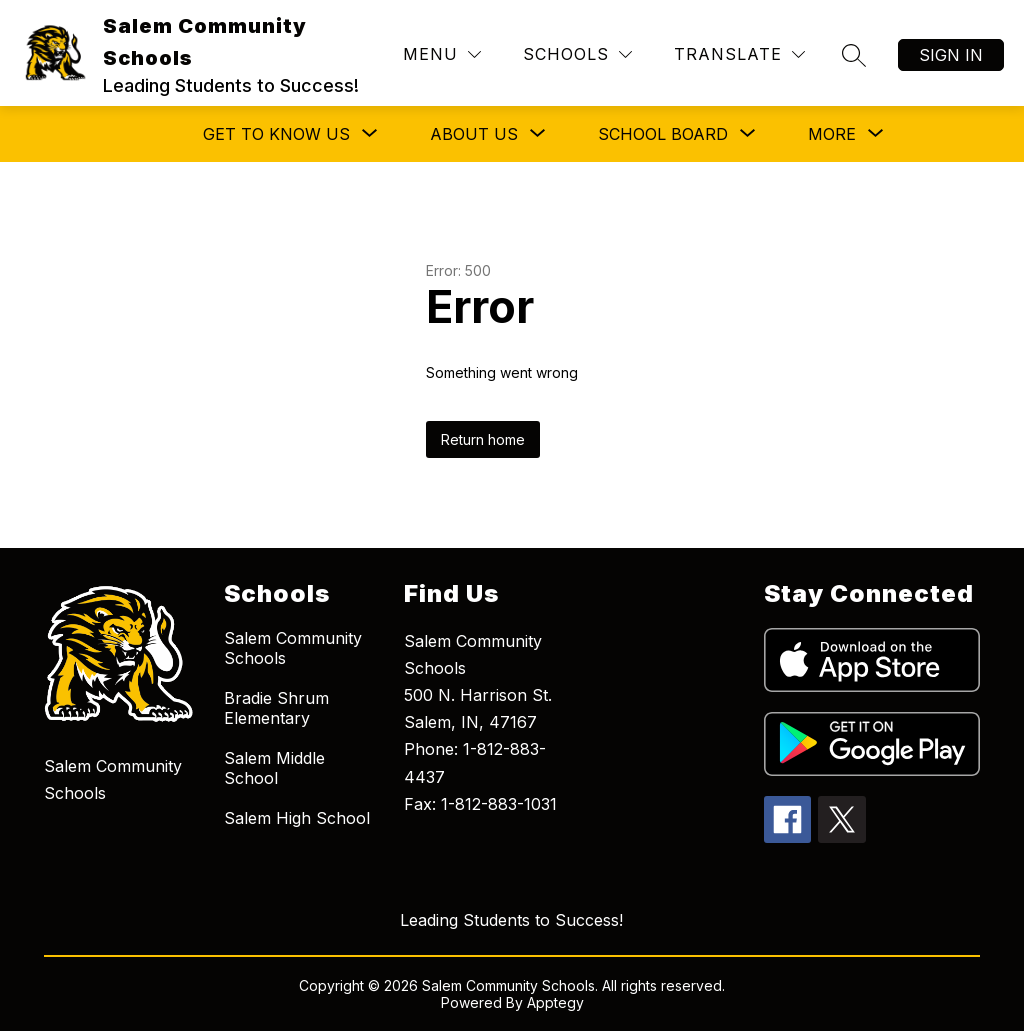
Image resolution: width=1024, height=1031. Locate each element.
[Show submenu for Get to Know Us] (276, 134)
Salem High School (297, 818)
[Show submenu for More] (832, 134)
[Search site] (854, 55)
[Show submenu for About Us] (474, 134)
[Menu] (442, 54)
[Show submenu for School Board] (663, 134)
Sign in (951, 55)
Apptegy (555, 1002)
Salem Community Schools (293, 648)
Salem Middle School (274, 768)
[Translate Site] (739, 54)
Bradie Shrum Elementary (276, 708)
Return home (483, 439)
